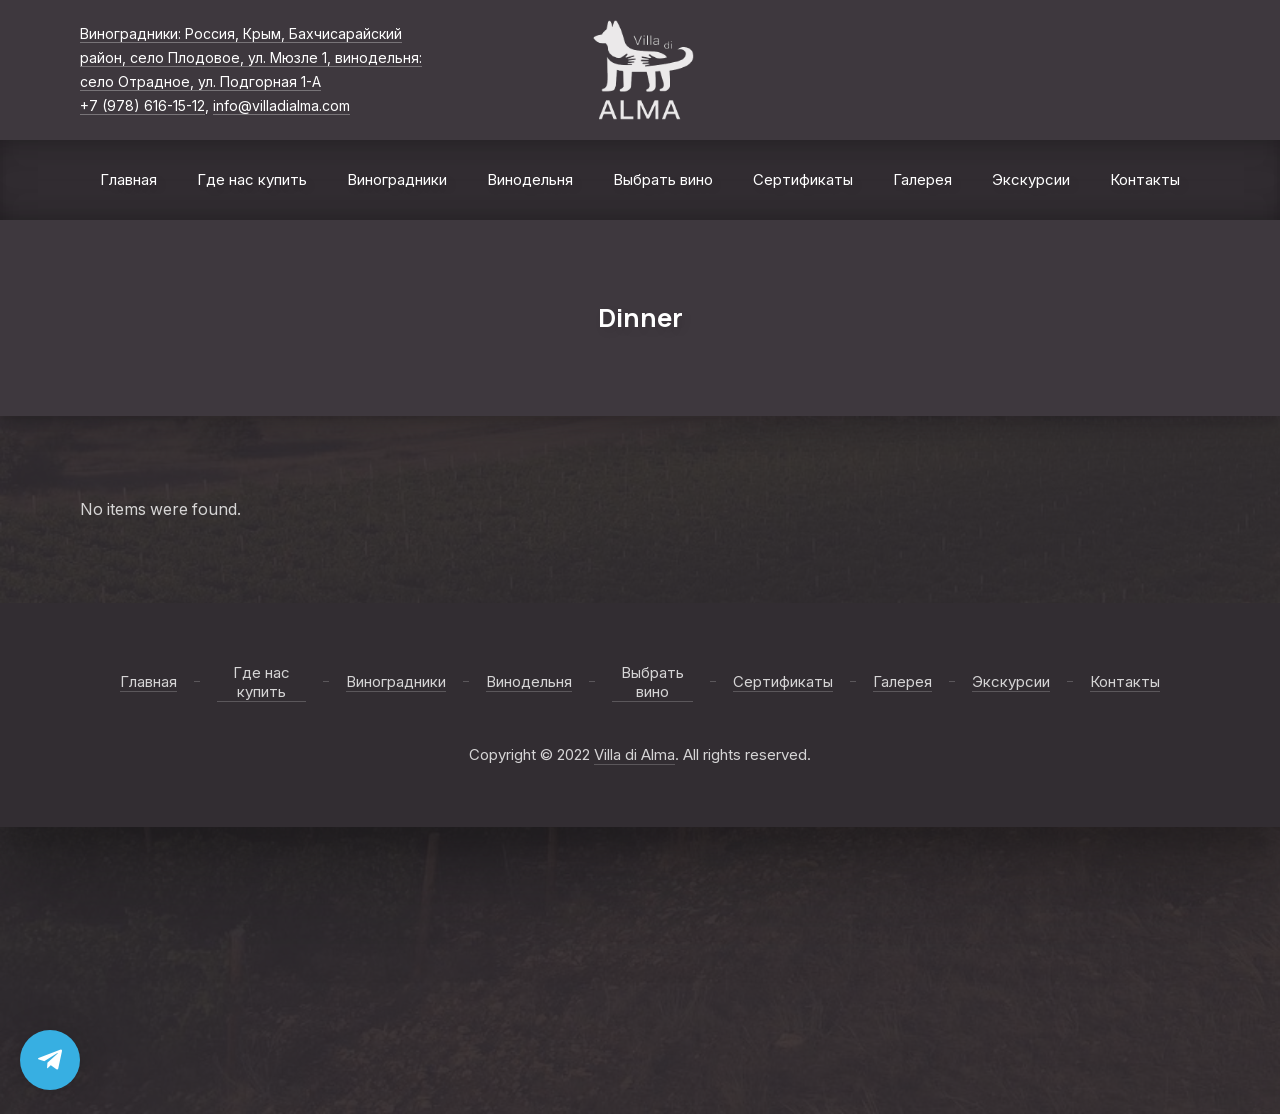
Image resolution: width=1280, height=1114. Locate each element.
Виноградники (397, 179)
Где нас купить (252, 179)
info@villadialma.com (281, 105)
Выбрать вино (663, 179)
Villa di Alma (634, 754)
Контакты (1145, 179)
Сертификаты (803, 179)
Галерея (922, 179)
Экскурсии (1031, 179)
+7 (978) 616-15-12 (142, 105)
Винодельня (530, 179)
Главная (128, 179)
